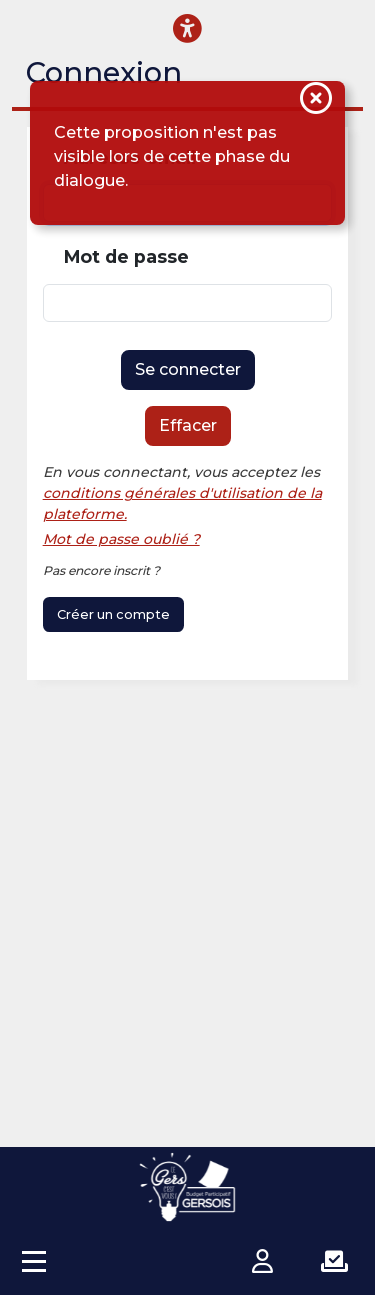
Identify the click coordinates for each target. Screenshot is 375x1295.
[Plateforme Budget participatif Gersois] (188, 1187)
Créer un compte (113, 614)
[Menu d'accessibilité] (187, 28)
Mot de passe (126, 256)
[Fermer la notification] (316, 101)
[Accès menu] (34, 1261)
